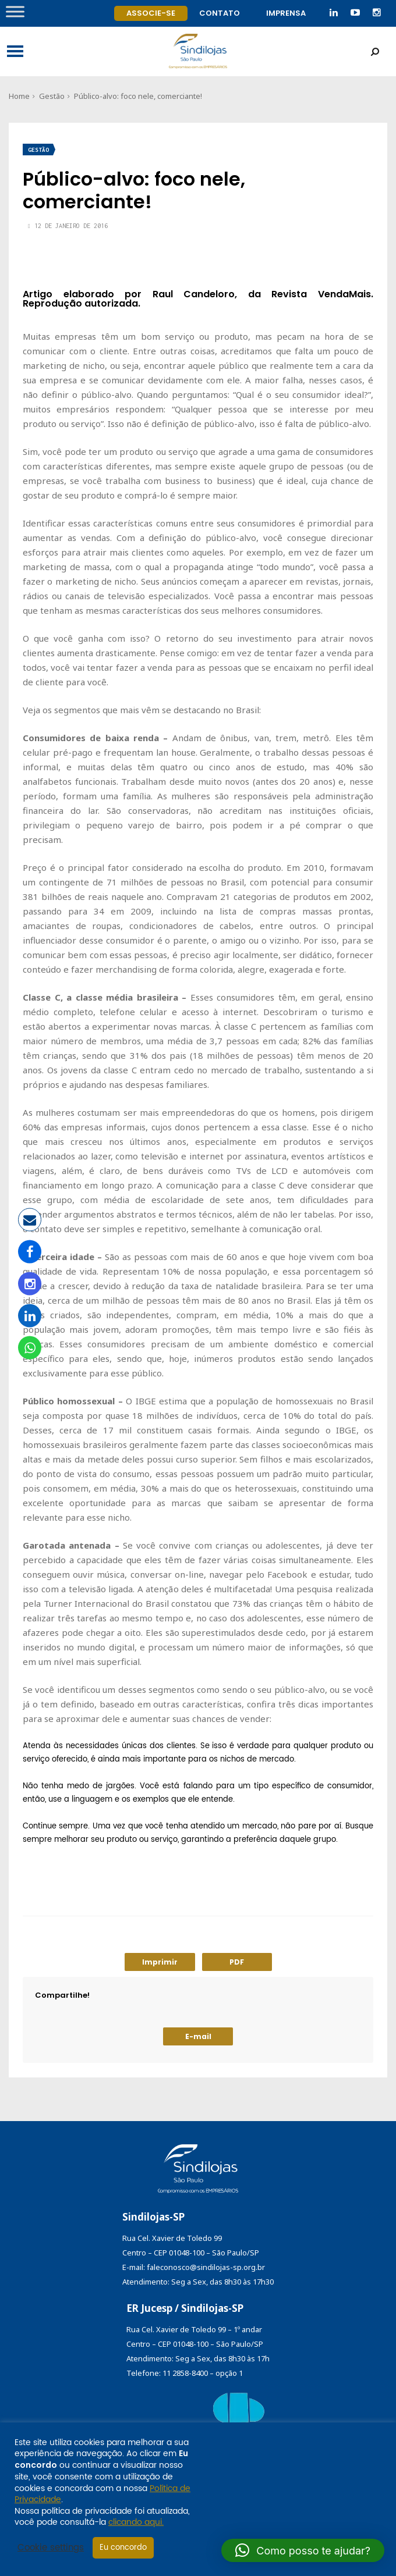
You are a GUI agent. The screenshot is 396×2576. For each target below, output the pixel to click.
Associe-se (150, 13)
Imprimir (160, 1962)
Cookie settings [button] (50, 2548)
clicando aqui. (136, 2522)
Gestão (52, 96)
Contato (219, 13)
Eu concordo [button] (123, 2548)
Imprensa (286, 13)
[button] (302, 2550)
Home (19, 96)
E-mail (198, 2036)
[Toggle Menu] (15, 11)
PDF (236, 1962)
